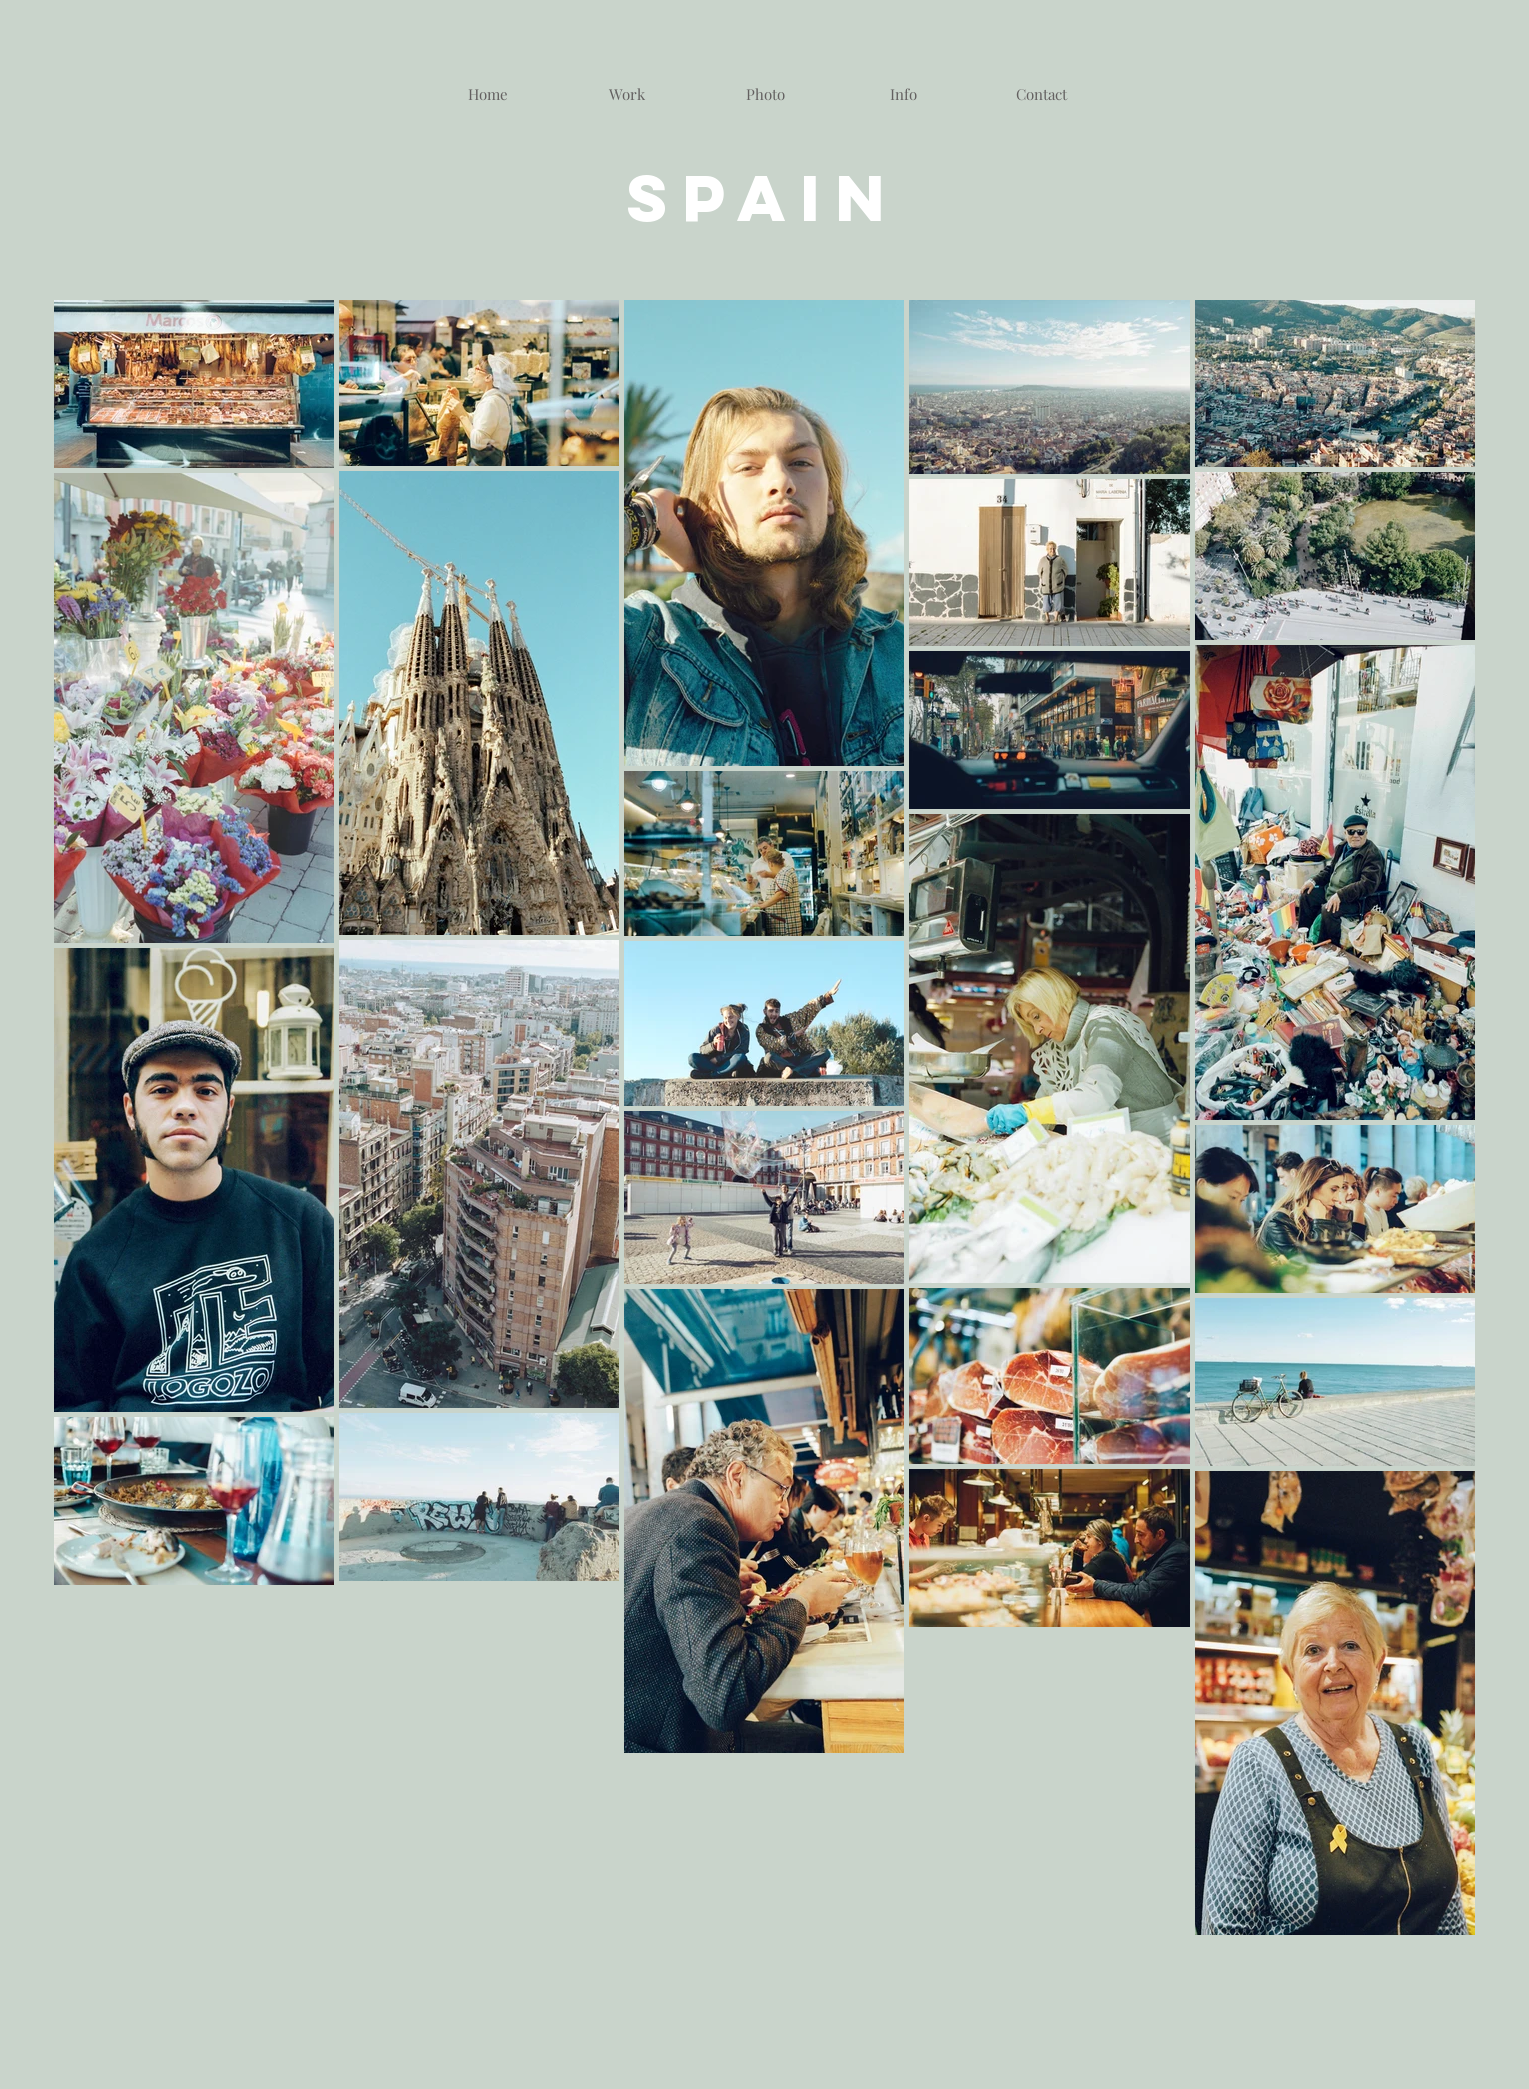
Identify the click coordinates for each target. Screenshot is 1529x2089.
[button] (766, 94)
